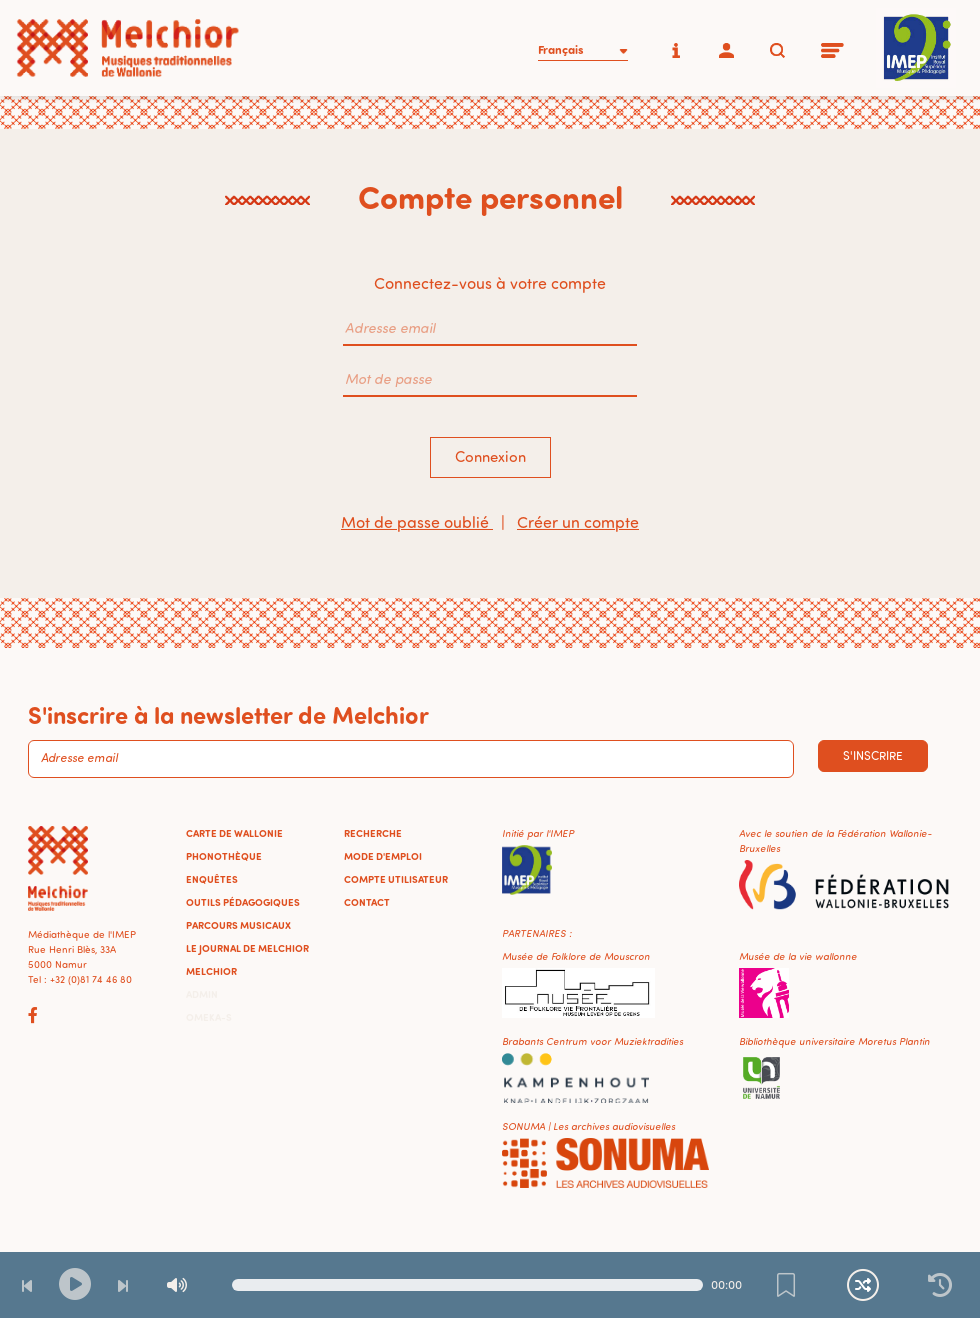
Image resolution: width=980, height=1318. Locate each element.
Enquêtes (212, 879)
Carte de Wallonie (234, 833)
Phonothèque (224, 856)
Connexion (490, 456)
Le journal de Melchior (247, 948)
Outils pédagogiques (243, 902)
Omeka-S (209, 1017)
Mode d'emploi (383, 856)
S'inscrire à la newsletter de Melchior (228, 714)
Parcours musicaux (238, 925)
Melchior (211, 971)
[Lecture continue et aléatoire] (863, 1285)
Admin (202, 994)
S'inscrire (873, 755)
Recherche (373, 833)
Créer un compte (578, 522)
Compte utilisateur (396, 879)
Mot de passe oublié (417, 522)
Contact (367, 902)
